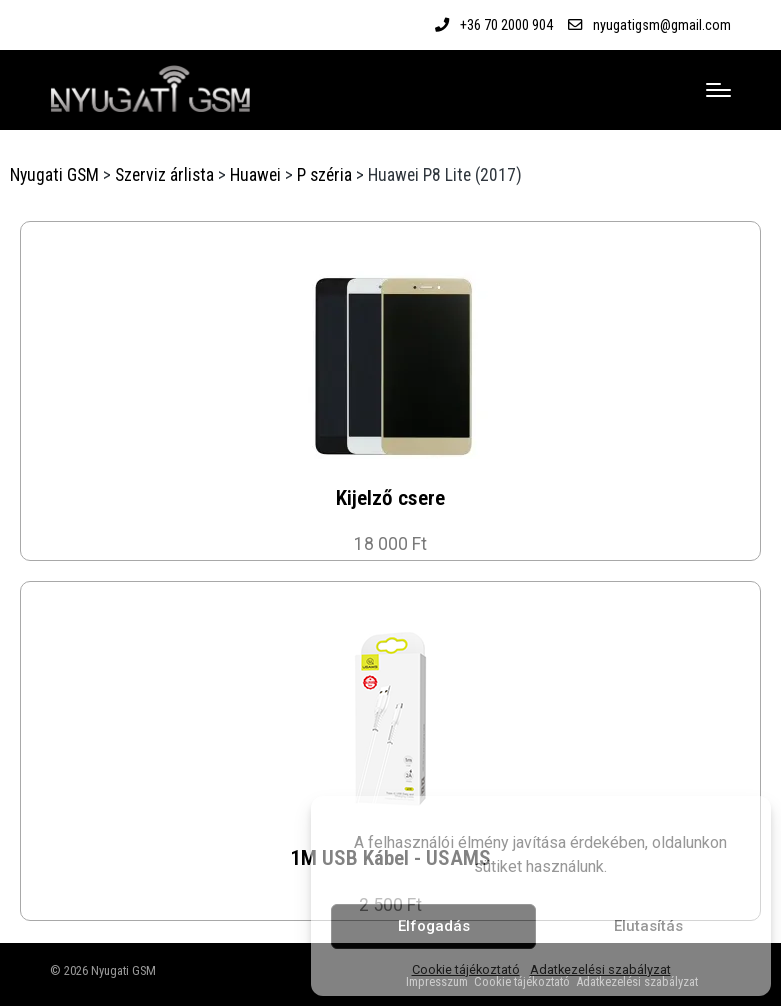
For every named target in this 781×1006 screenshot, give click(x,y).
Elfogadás (434, 926)
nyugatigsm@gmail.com (662, 25)
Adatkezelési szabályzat (600, 969)
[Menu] (718, 90)
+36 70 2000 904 (506, 25)
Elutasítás (648, 926)
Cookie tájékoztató (466, 969)
